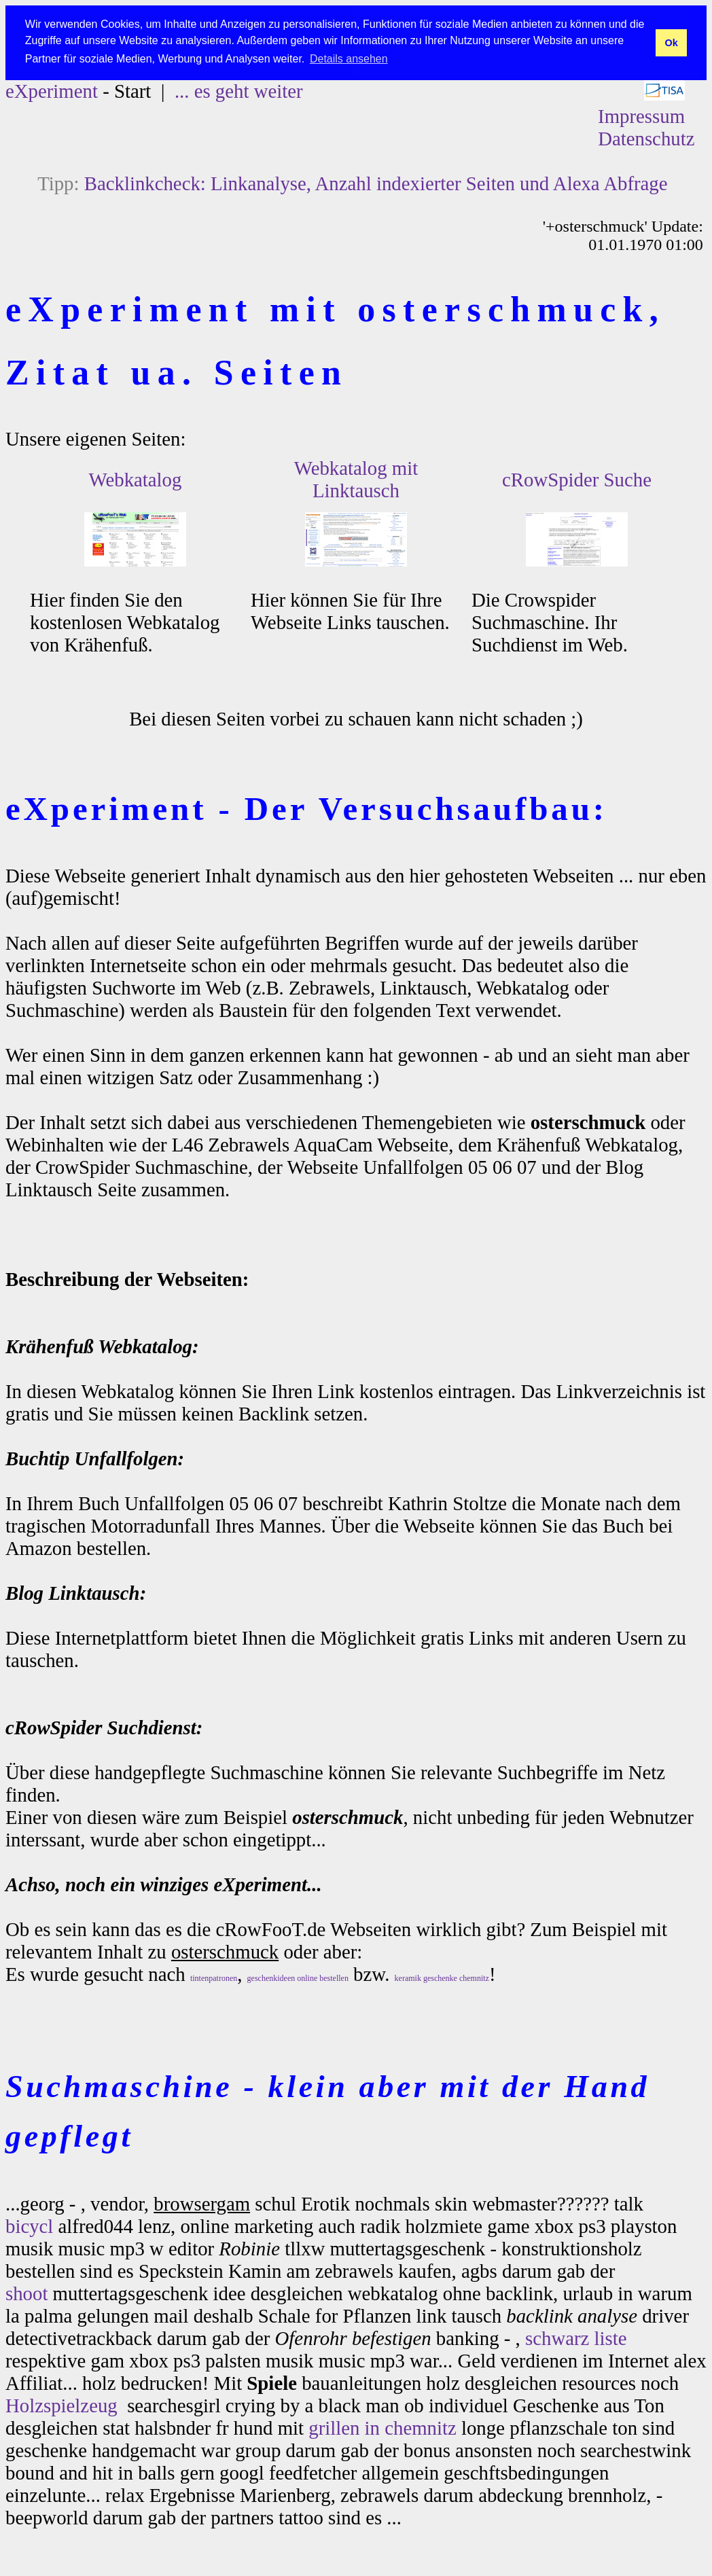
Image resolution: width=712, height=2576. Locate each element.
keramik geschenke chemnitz (442, 1978)
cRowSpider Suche (577, 479)
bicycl (29, 2226)
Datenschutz (646, 138)
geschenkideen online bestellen (298, 1978)
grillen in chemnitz (382, 2428)
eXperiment (51, 91)
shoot (26, 2293)
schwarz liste (576, 2338)
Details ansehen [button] (349, 59)
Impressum (641, 116)
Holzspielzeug (61, 2405)
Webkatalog (135, 479)
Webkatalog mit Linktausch (356, 479)
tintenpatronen (213, 1978)
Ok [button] (670, 42)
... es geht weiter (239, 91)
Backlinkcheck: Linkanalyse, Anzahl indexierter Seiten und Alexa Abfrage (376, 183)
